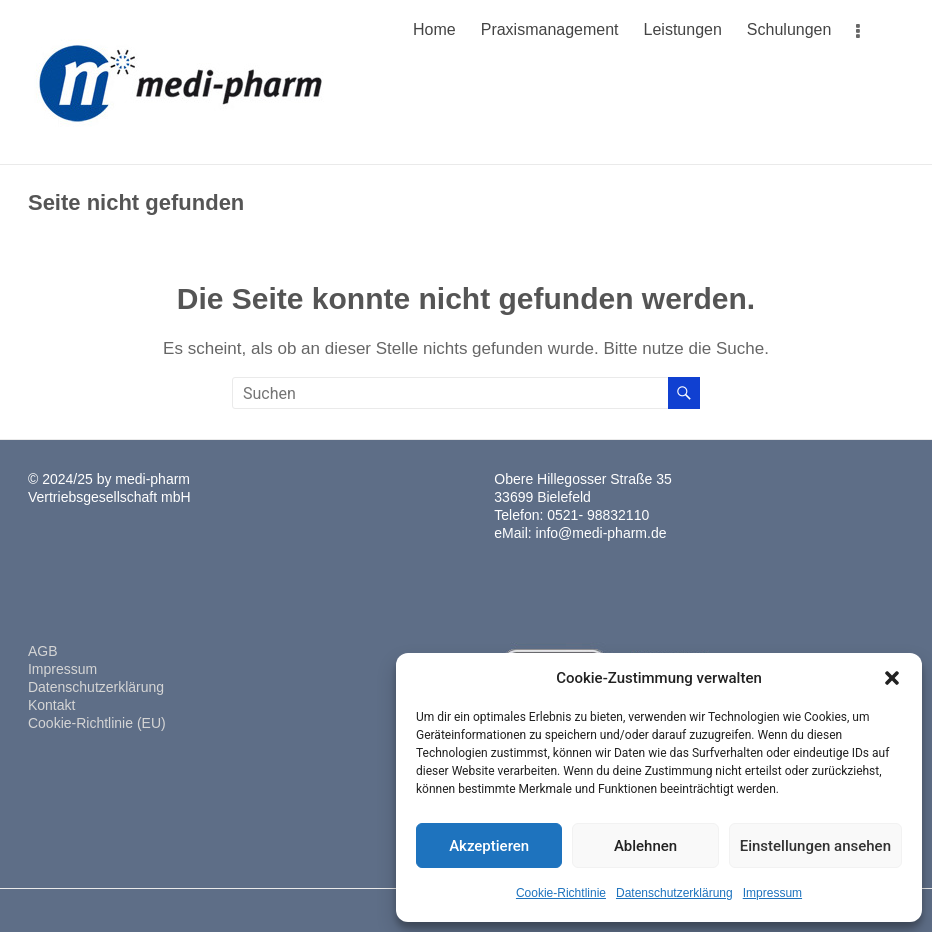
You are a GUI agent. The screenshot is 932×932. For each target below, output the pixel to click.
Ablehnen (645, 846)
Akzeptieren (489, 846)
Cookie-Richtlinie (561, 893)
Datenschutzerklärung (674, 893)
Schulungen (789, 29)
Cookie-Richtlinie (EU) (97, 723)
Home (434, 29)
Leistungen (683, 29)
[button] (892, 678)
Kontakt (51, 705)
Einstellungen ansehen (815, 846)
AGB (43, 651)
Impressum (772, 893)
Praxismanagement (550, 29)
